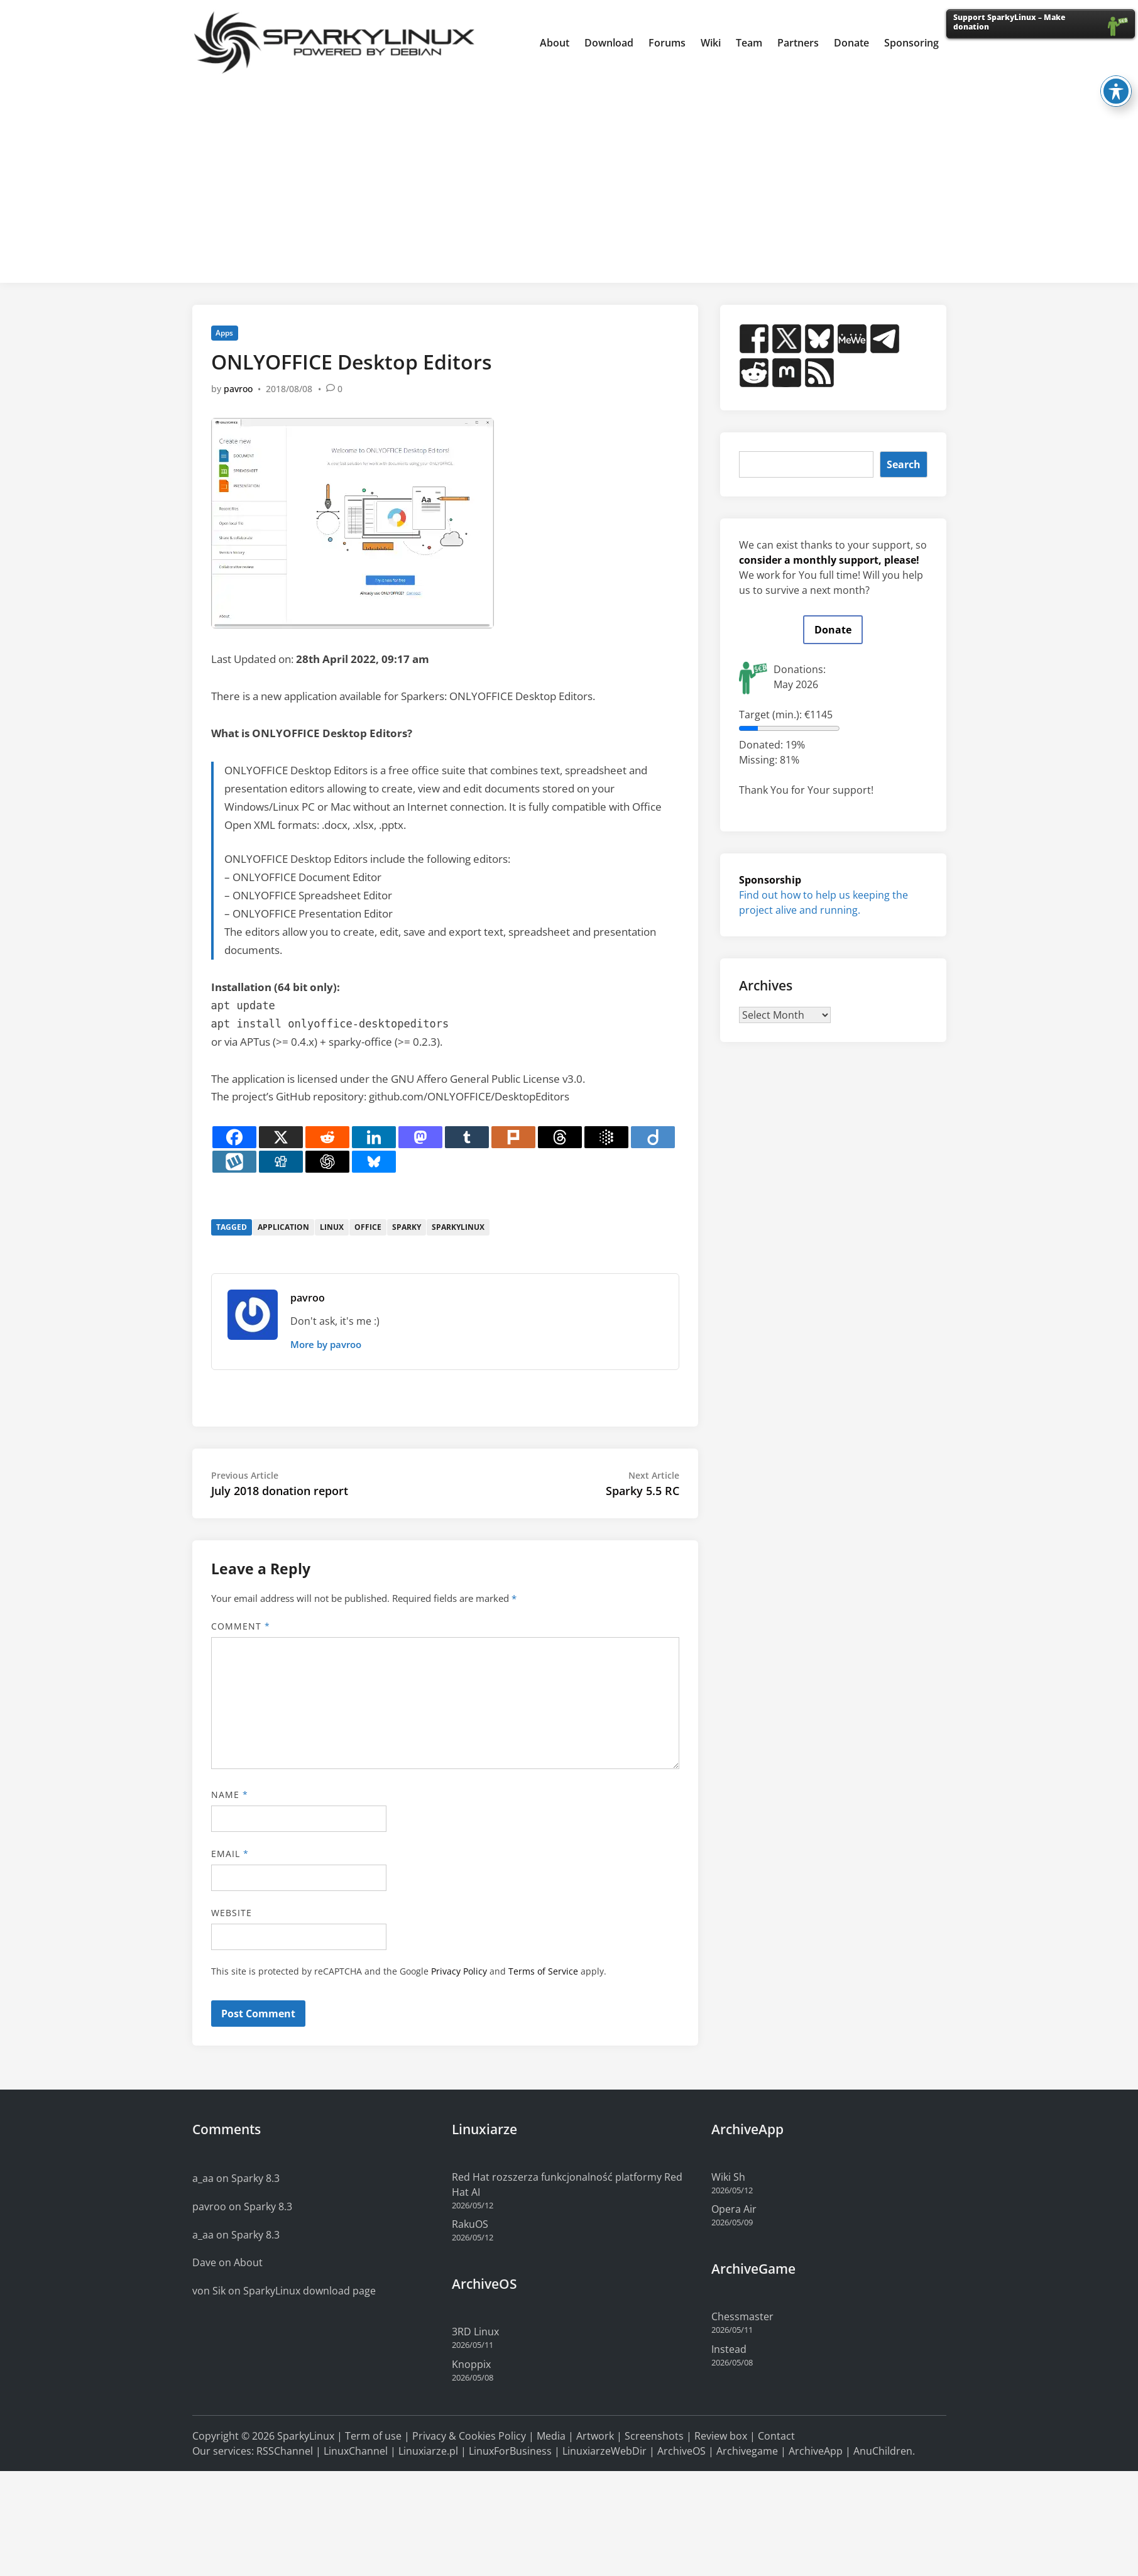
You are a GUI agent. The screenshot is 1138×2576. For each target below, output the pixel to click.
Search (904, 464)
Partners (798, 43)
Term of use (373, 2436)
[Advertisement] (569, 179)
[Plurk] (513, 1137)
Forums (667, 43)
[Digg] (281, 1162)
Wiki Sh (728, 2177)
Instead (729, 2349)
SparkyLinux (305, 2436)
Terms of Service (543, 1971)
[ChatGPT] (327, 1162)
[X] (281, 1137)
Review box (720, 2436)
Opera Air (734, 2209)
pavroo (238, 389)
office (367, 1227)
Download (608, 43)
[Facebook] (234, 1137)
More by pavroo (325, 1344)
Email (230, 1854)
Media (551, 2436)
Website (232, 1913)
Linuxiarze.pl (428, 2451)
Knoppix (471, 2364)
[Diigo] (653, 1137)
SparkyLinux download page (309, 2291)
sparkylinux (458, 1227)
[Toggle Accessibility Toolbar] (1116, 79)
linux (332, 1227)
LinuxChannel (356, 2451)
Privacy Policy (459, 1971)
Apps (224, 332)
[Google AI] (606, 1137)
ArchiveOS (681, 2451)
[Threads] (560, 1137)
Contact (776, 2436)
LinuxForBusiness (510, 2451)
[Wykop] (234, 1162)
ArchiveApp (816, 2451)
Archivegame (747, 2451)
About (554, 43)
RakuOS (470, 2224)
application (283, 1227)
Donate (851, 43)
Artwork (595, 2436)
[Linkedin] (374, 1137)
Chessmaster (742, 2316)
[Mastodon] (420, 1137)
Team (749, 43)
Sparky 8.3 (255, 2178)
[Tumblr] (467, 1137)
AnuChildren (882, 2451)
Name (229, 1794)
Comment (241, 1626)
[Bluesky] (374, 1162)
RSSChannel (284, 2451)
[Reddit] (327, 1137)
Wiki (711, 43)
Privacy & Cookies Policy (469, 2436)
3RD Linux (475, 2331)
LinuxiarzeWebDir (604, 2451)
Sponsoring (911, 43)
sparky (406, 1227)
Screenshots (654, 2436)
